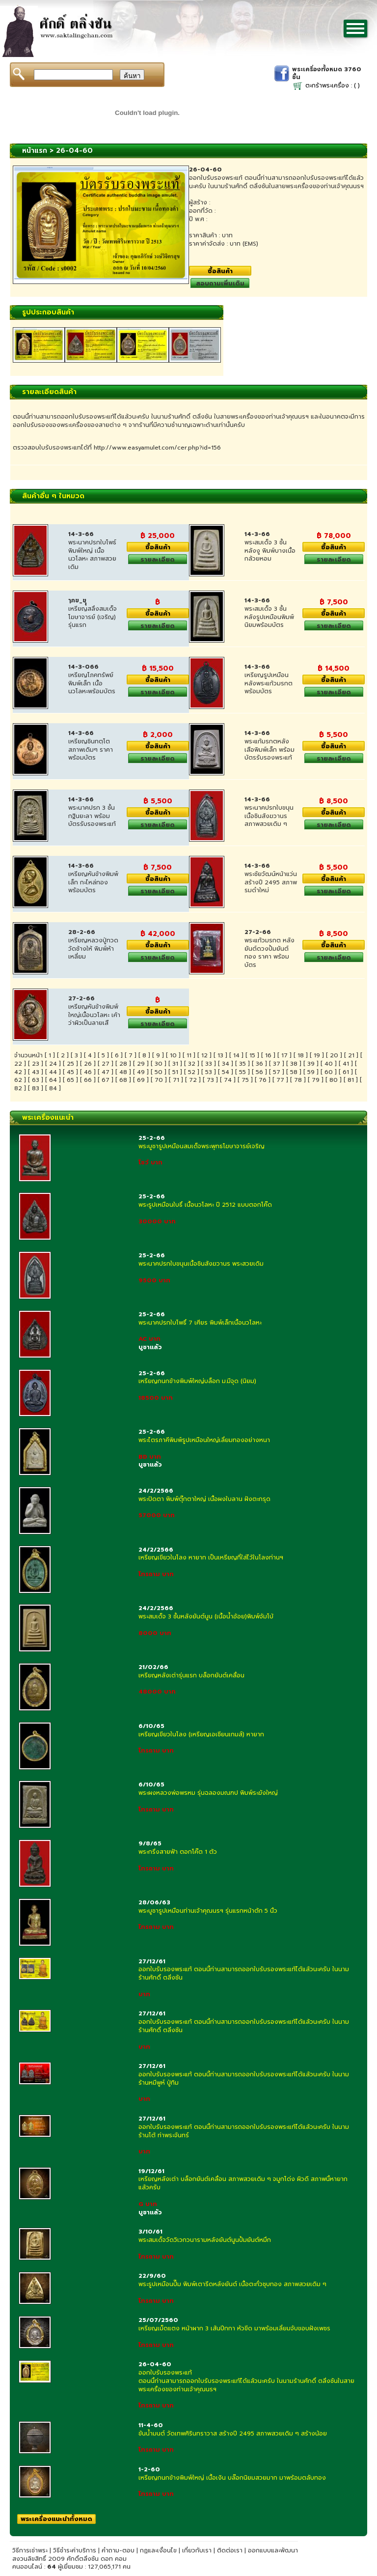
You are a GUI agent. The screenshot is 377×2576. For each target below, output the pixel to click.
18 (300, 1055)
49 (141, 1072)
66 (88, 1080)
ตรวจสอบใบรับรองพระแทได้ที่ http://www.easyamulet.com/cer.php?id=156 (117, 447)
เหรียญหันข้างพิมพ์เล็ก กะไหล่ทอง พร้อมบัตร (93, 882)
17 (284, 1055)
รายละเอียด (157, 559)
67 (105, 1080)
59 (311, 1072)
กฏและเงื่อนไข (158, 2550)
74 (228, 1080)
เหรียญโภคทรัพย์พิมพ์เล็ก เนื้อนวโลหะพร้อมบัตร (91, 683)
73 (210, 1080)
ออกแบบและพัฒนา (273, 2550)
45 (70, 1072)
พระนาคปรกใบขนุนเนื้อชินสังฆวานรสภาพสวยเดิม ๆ (269, 816)
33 (208, 1063)
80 (333, 1080)
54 (225, 1072)
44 (53, 1072)
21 (351, 1055)
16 (268, 1055)
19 (317, 1055)
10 (173, 1055)
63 (35, 1080)
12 (204, 1055)
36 (259, 1063)
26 (88, 1063)
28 (123, 1063)
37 (276, 1063)
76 (263, 1080)
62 (18, 1080)
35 (242, 1063)
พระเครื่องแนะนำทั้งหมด (56, 2518)
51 (175, 1072)
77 (280, 1080)
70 (159, 1080)
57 (276, 1072)
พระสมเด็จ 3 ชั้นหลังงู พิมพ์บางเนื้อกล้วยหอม (270, 551)
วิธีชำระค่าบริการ (74, 2550)
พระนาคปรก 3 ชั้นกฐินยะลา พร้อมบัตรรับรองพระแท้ (92, 816)
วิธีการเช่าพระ (31, 2550)
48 (123, 1072)
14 (236, 1055)
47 (105, 1072)
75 (245, 1080)
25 (70, 1063)
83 (35, 1088)
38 (293, 1063)
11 (189, 1055)
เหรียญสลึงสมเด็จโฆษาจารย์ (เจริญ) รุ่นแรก (92, 617)
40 (328, 1063)
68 (123, 1080)
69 (141, 1080)
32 (191, 1063)
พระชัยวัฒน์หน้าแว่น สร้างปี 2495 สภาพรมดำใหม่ (270, 882)
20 (334, 1055)
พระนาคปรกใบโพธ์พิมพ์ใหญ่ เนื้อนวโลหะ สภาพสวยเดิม (92, 554)
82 (18, 1088)
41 (346, 1063)
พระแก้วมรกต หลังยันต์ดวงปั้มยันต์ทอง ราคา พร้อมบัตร (269, 952)
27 (105, 1063)
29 (141, 1063)
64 (53, 1080)
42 (18, 1072)
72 (193, 1080)
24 (53, 1063)
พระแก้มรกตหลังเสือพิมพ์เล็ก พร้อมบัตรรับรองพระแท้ (269, 750)
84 (53, 1088)
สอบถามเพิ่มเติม (220, 283)
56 (259, 1072)
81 (351, 1080)
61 (346, 1072)
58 (293, 1072)
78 (298, 1080)
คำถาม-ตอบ (118, 2550)
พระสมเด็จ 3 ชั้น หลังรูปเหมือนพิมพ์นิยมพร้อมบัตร (269, 617)
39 (311, 1063)
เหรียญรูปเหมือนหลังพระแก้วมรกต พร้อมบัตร (268, 683)
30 (158, 1063)
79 (316, 1080)
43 (35, 1072)
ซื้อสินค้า (220, 271)
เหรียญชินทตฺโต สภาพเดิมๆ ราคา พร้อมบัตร (90, 750)
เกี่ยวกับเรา (197, 2550)
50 (158, 1072)
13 (220, 1055)
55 (242, 1072)
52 (191, 1072)
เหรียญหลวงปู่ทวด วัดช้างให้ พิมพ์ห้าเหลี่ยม (93, 949)
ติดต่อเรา (229, 2550)
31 (175, 1063)
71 (176, 1080)
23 (35, 1063)
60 (328, 1072)
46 (88, 1072)
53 (208, 1072)
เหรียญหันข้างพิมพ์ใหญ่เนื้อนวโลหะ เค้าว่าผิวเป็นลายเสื (94, 1015)
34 (225, 1063)
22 (18, 1063)
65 (70, 1080)
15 (252, 1055)
